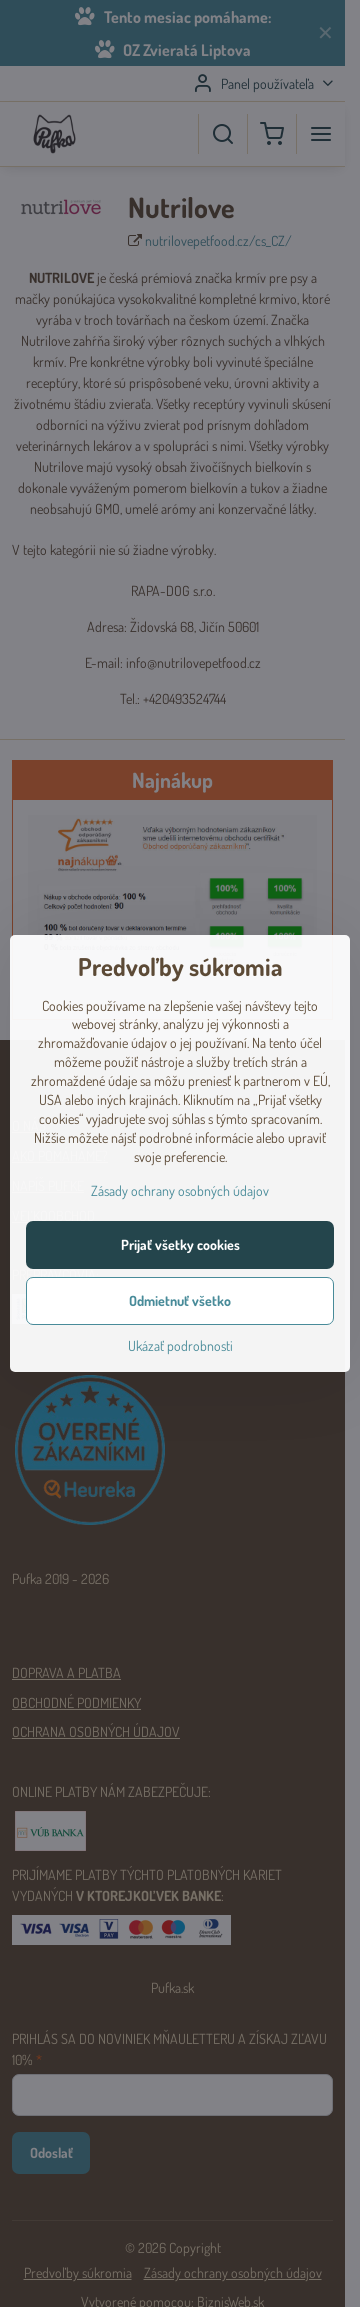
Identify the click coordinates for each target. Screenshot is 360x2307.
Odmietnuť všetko (180, 1300)
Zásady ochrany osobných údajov (180, 1190)
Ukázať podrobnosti (180, 1345)
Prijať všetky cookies (180, 1244)
